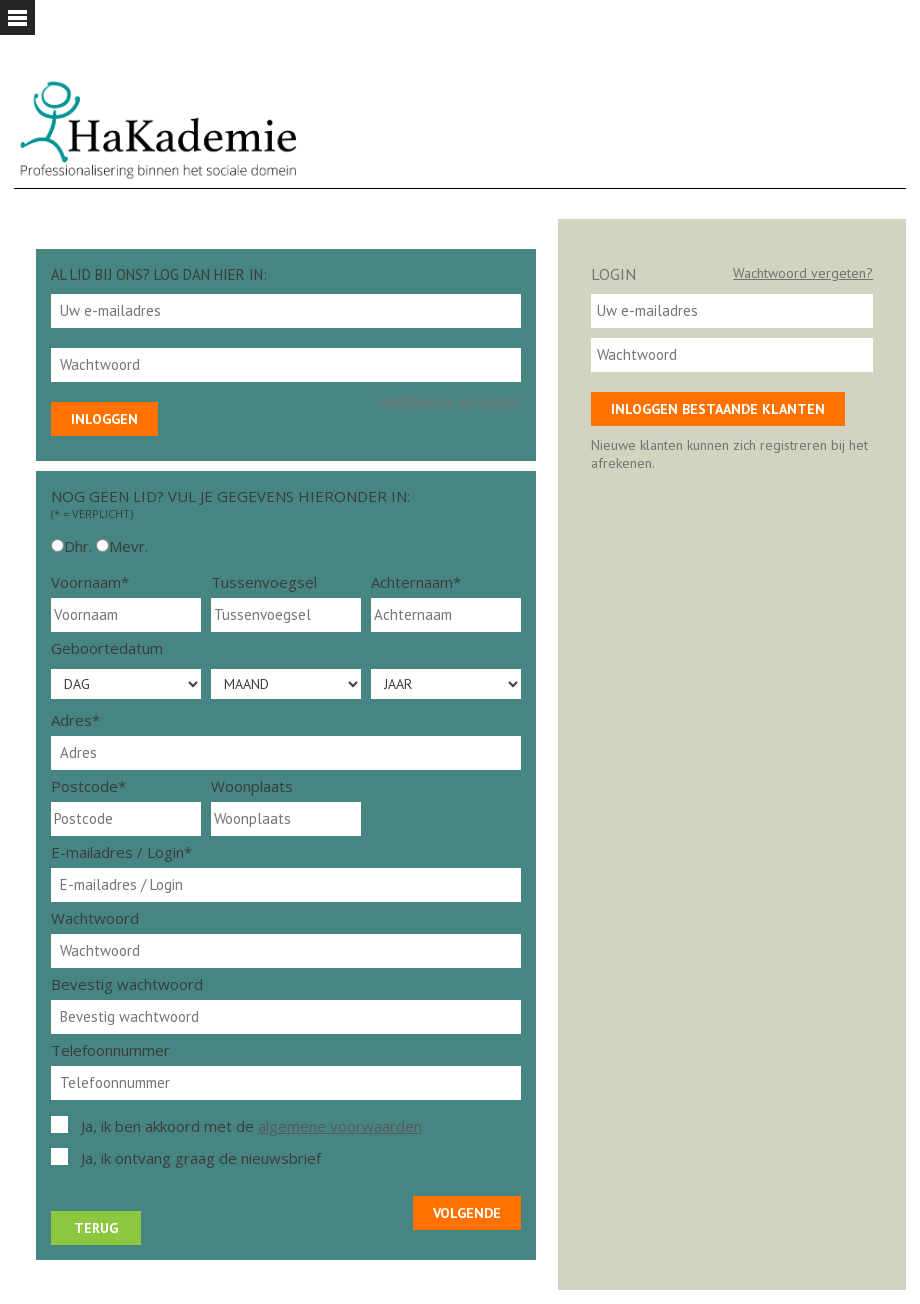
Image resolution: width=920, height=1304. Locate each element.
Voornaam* (90, 582)
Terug (96, 1228)
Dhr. (78, 546)
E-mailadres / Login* (121, 852)
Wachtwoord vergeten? (451, 401)
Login (613, 274)
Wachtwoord (95, 918)
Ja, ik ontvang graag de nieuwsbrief (201, 1158)
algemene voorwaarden (340, 1126)
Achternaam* (416, 582)
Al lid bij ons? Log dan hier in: (159, 274)
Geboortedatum (107, 648)
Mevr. (128, 546)
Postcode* (88, 786)
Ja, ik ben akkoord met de (251, 1126)
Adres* (75, 720)
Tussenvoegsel (264, 582)
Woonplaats (252, 786)
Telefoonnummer (110, 1050)
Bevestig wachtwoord (127, 984)
